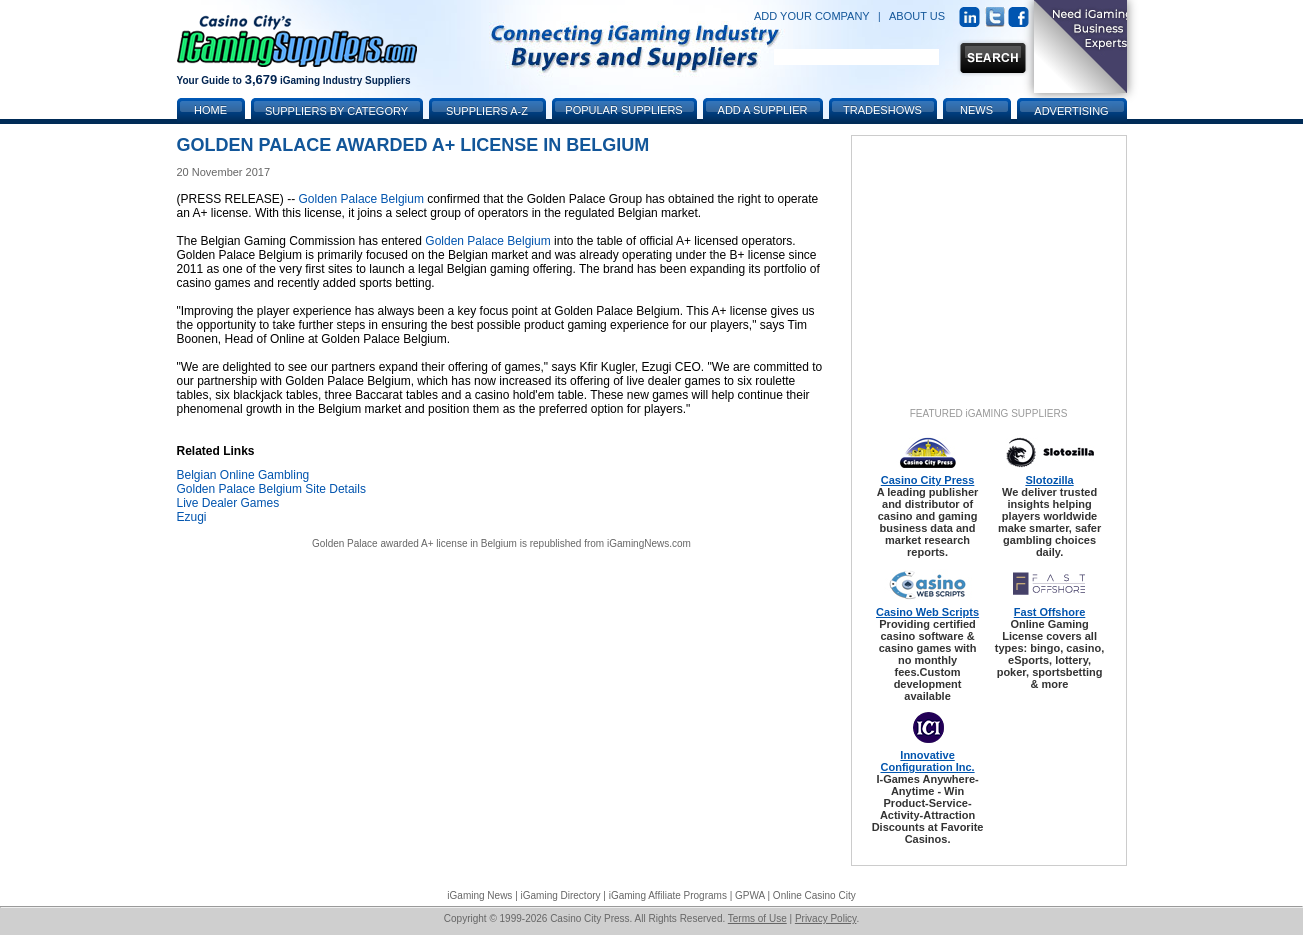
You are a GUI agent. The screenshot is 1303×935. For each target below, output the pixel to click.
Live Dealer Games (228, 503)
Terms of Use (757, 918)
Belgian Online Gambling (243, 475)
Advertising (1071, 111)
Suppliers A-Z (487, 111)
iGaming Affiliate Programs (668, 895)
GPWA (750, 895)
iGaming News (479, 895)
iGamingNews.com (649, 543)
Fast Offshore (1050, 612)
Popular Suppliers (623, 110)
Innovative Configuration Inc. (928, 761)
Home (210, 110)
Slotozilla (1049, 480)
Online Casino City (814, 895)
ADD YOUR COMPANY (812, 16)
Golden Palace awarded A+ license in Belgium (414, 543)
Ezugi (192, 517)
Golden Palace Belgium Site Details (271, 489)
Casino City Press (928, 480)
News (976, 110)
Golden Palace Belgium (361, 199)
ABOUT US (917, 16)
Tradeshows (882, 110)
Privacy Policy (826, 918)
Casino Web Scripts (927, 612)
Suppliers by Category (336, 111)
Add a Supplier (763, 110)
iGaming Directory (561, 895)
